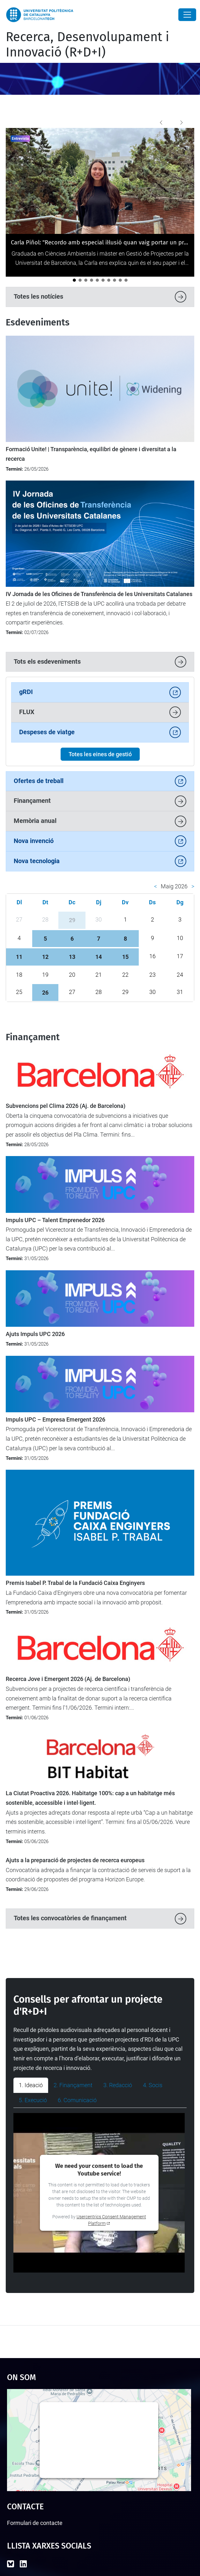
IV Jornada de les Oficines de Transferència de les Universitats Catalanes (99, 594)
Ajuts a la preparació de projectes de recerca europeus (75, 1860)
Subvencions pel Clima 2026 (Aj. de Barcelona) (65, 1105)
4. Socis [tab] (152, 2085)
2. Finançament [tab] (73, 2085)
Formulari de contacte (35, 2523)
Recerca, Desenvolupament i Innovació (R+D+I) (87, 44)
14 (98, 956)
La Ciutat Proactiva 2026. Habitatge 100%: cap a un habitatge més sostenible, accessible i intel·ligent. (90, 1798)
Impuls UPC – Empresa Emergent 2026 (55, 1419)
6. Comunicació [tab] (77, 2100)
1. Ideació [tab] (31, 2085)
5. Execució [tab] (33, 2100)
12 (45, 956)
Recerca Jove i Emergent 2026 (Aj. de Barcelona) (68, 1679)
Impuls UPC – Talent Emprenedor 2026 (55, 1220)
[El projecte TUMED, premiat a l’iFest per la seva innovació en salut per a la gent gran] (91, 280)
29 (72, 920)
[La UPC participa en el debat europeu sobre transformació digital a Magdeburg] (103, 280)
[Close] (187, 14)
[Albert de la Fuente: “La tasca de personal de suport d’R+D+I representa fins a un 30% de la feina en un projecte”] (80, 280)
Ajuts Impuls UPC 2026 (35, 1334)
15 (125, 956)
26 (45, 992)
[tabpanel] (100, 2193)
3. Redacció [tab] (117, 2085)
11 (19, 956)
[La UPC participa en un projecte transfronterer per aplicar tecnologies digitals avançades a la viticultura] (120, 280)
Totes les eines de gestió (100, 754)
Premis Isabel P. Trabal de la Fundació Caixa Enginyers (75, 1583)
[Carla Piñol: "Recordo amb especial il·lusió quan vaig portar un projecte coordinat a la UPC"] (74, 280)
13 (72, 956)
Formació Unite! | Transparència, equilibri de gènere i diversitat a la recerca (91, 454)
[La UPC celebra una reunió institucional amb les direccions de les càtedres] (97, 280)
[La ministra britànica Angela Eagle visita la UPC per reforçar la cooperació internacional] (126, 280)
